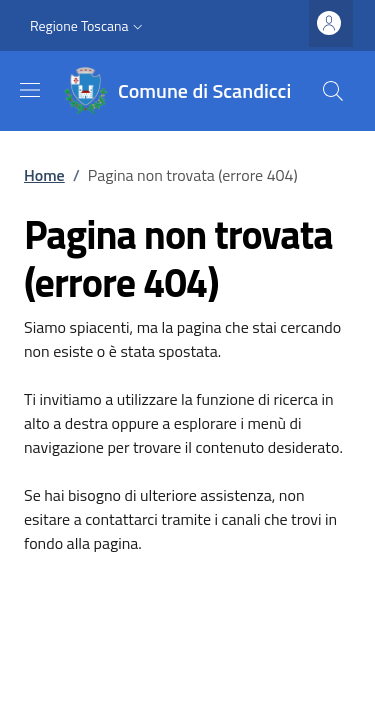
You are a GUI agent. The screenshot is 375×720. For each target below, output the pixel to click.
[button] (88, 26)
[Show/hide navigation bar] (30, 90)
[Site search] (333, 91)
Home (44, 175)
